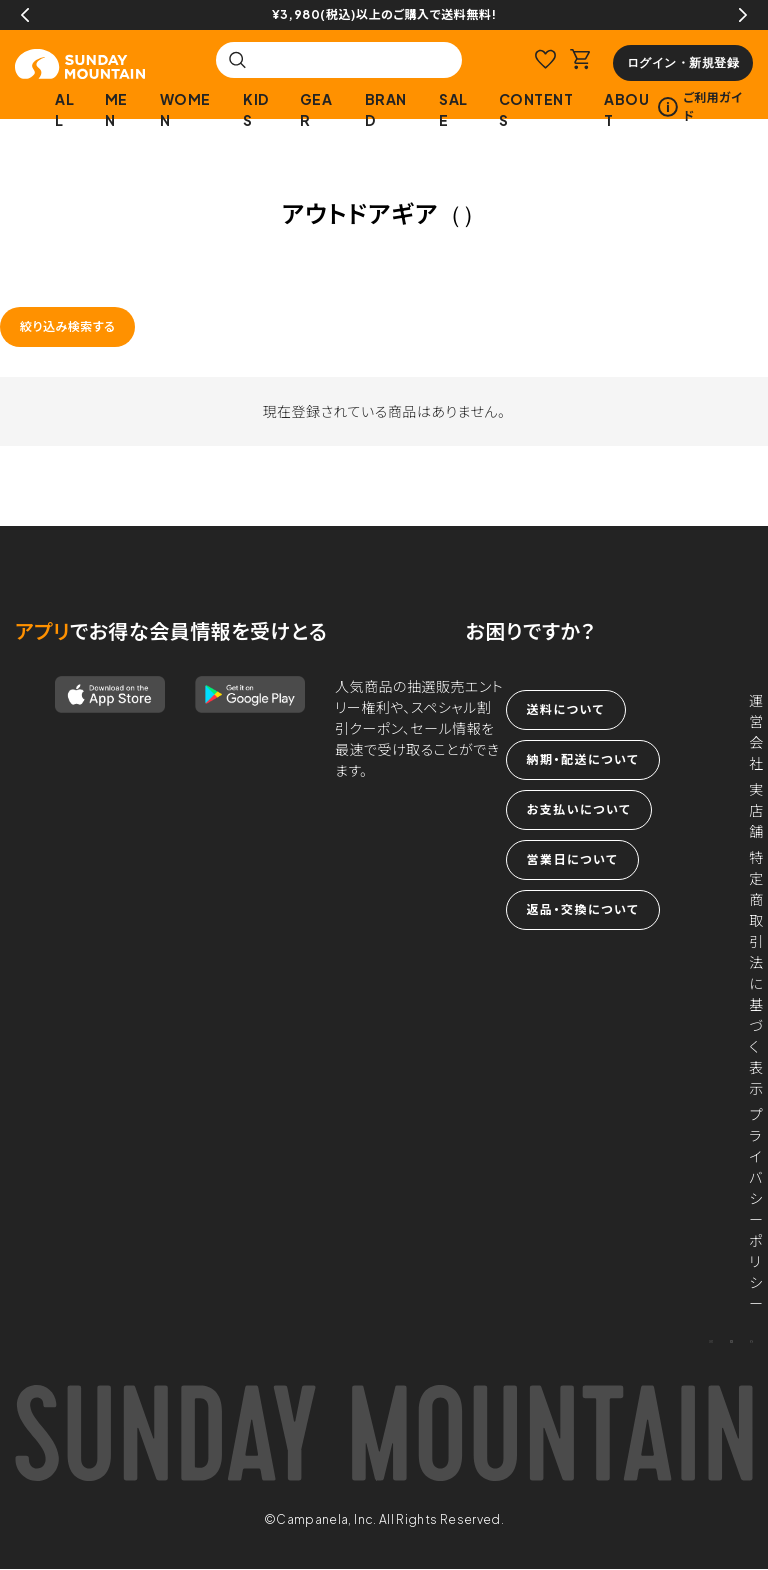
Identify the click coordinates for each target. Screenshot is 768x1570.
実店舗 (756, 810)
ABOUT (626, 109)
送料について (566, 709)
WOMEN (185, 109)
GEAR (316, 109)
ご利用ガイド (700, 106)
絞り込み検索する (67, 326)
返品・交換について (583, 909)
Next (743, 15)
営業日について (572, 859)
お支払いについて (579, 809)
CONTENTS (536, 109)
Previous (25, 15)
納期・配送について (583, 759)
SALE (453, 109)
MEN (116, 109)
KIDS (256, 109)
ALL (64, 109)
